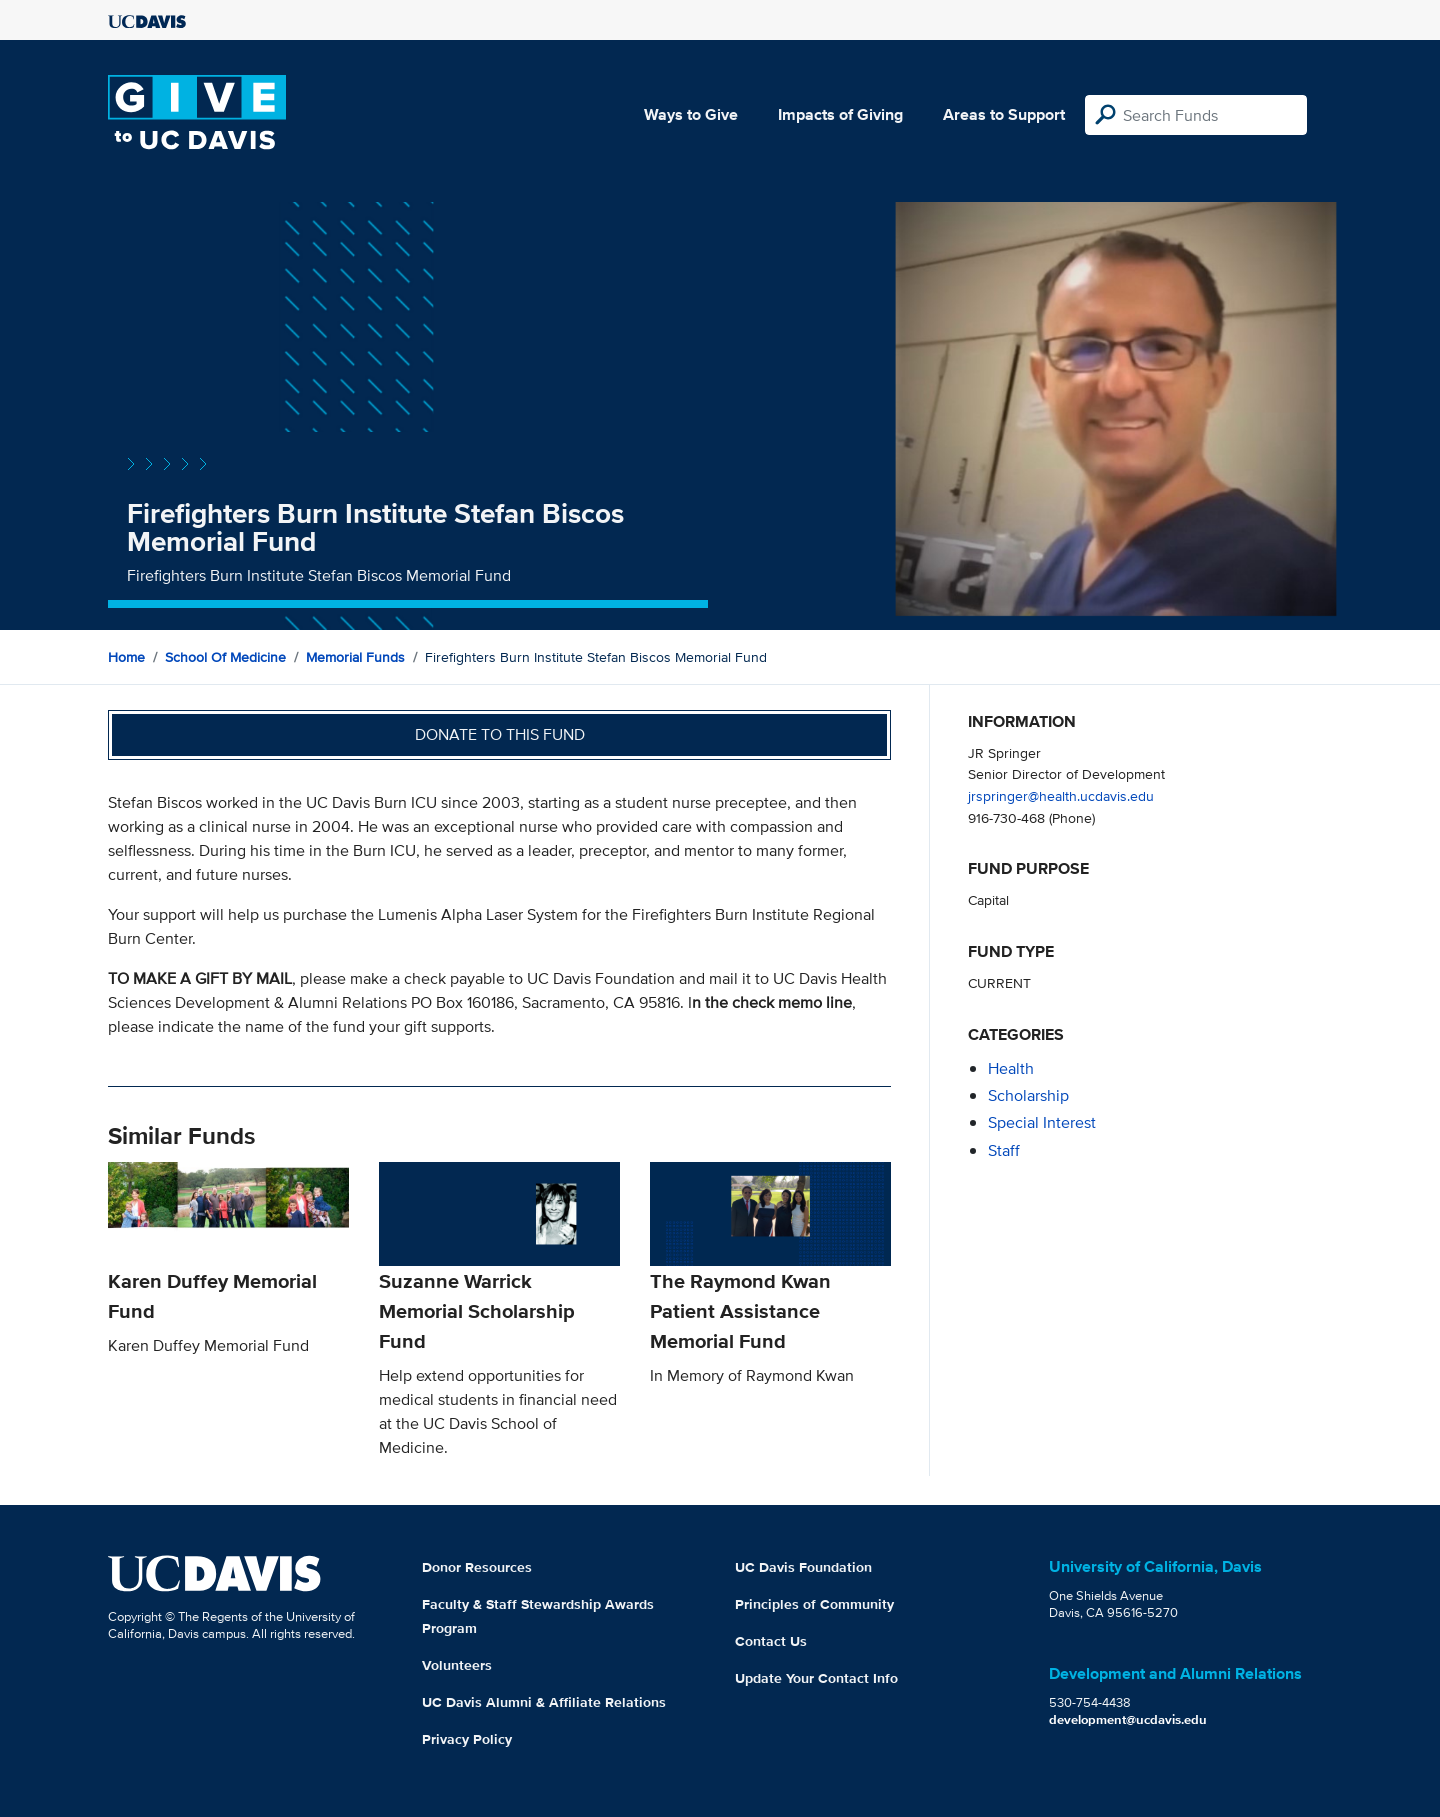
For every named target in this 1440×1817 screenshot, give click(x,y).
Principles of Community (814, 1604)
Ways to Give (691, 114)
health (1011, 1068)
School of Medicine (225, 657)
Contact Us (771, 1641)
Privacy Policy (467, 1739)
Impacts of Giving (840, 114)
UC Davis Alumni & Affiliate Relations (544, 1702)
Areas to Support (1004, 114)
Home (126, 657)
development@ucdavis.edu (1128, 1719)
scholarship (1028, 1095)
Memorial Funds (355, 657)
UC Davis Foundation (803, 1567)
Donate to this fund (500, 734)
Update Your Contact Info (816, 1678)
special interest (1042, 1122)
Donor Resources (477, 1567)
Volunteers (457, 1665)
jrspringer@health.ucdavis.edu (1061, 795)
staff (1004, 1150)
